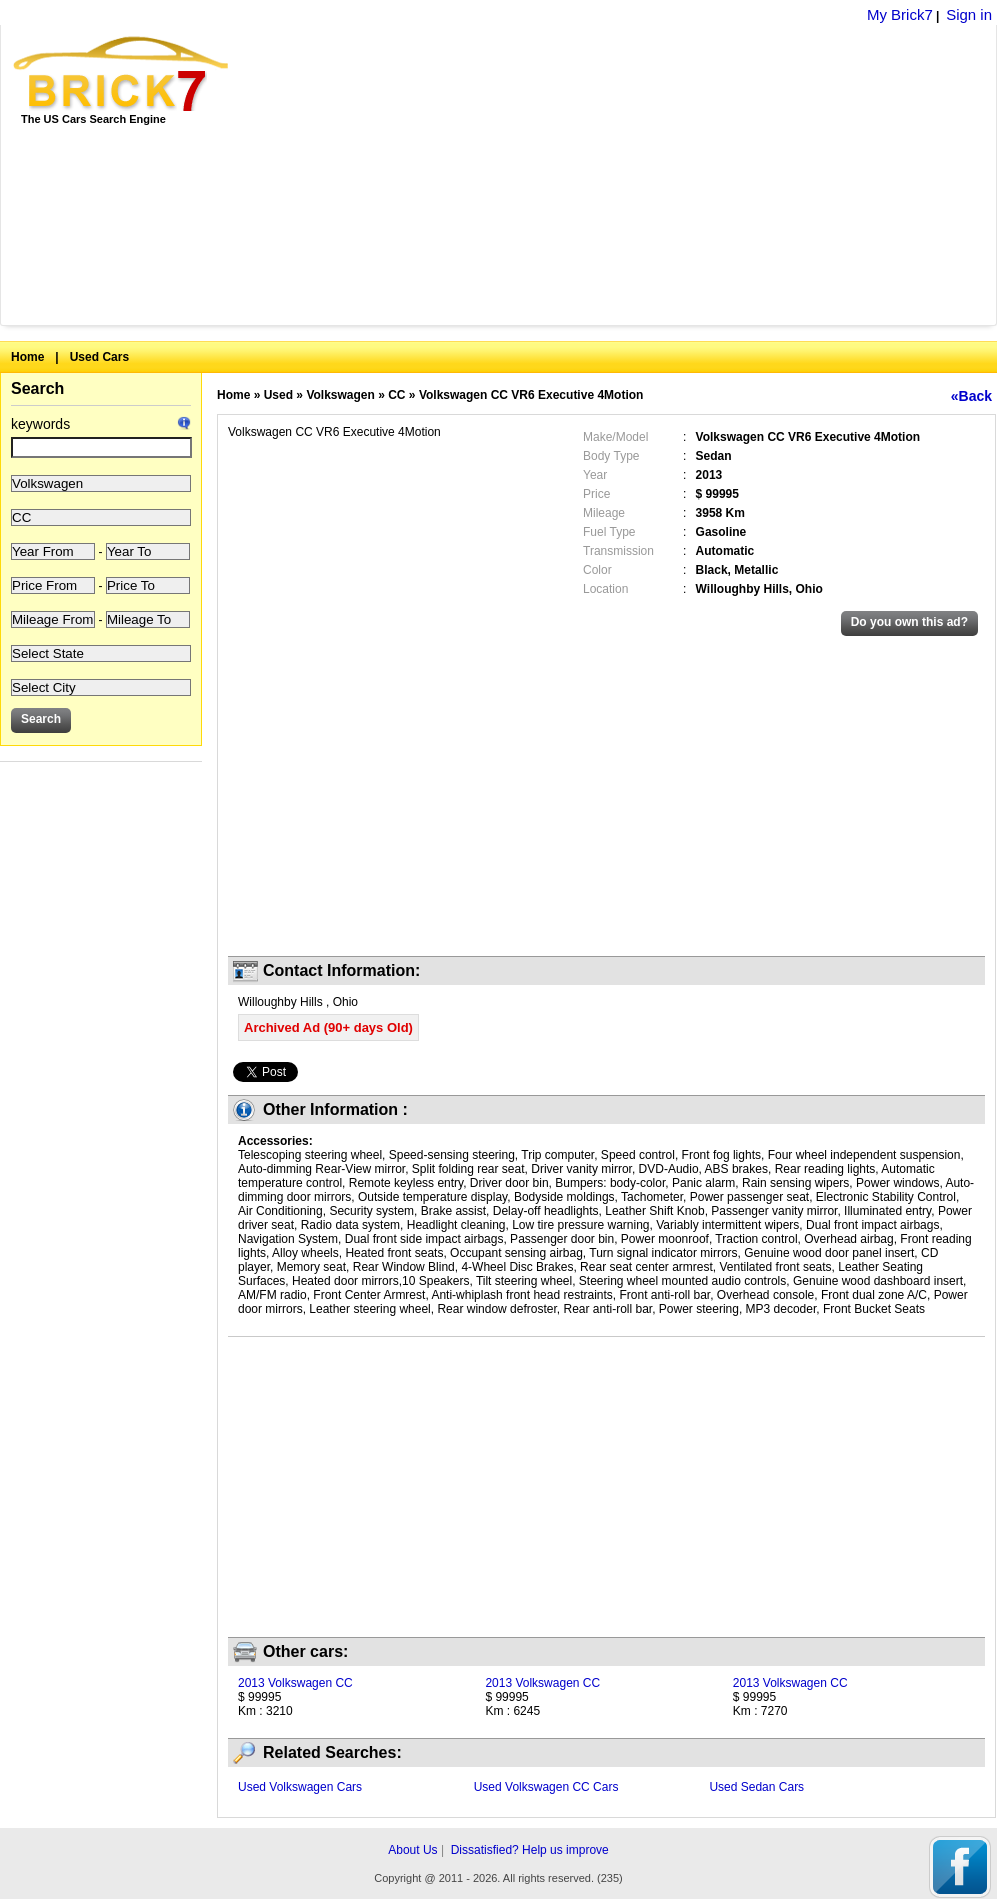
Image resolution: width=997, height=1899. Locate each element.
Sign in (969, 14)
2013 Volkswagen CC (295, 1683)
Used (278, 395)
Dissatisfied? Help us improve (530, 1850)
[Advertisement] (536, 175)
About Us (412, 1850)
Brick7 (122, 74)
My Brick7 (900, 14)
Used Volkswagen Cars (300, 1787)
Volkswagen (340, 395)
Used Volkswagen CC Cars (546, 1787)
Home (27, 357)
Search (37, 388)
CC (396, 395)
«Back (971, 396)
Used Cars (99, 357)
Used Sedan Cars (756, 1787)
